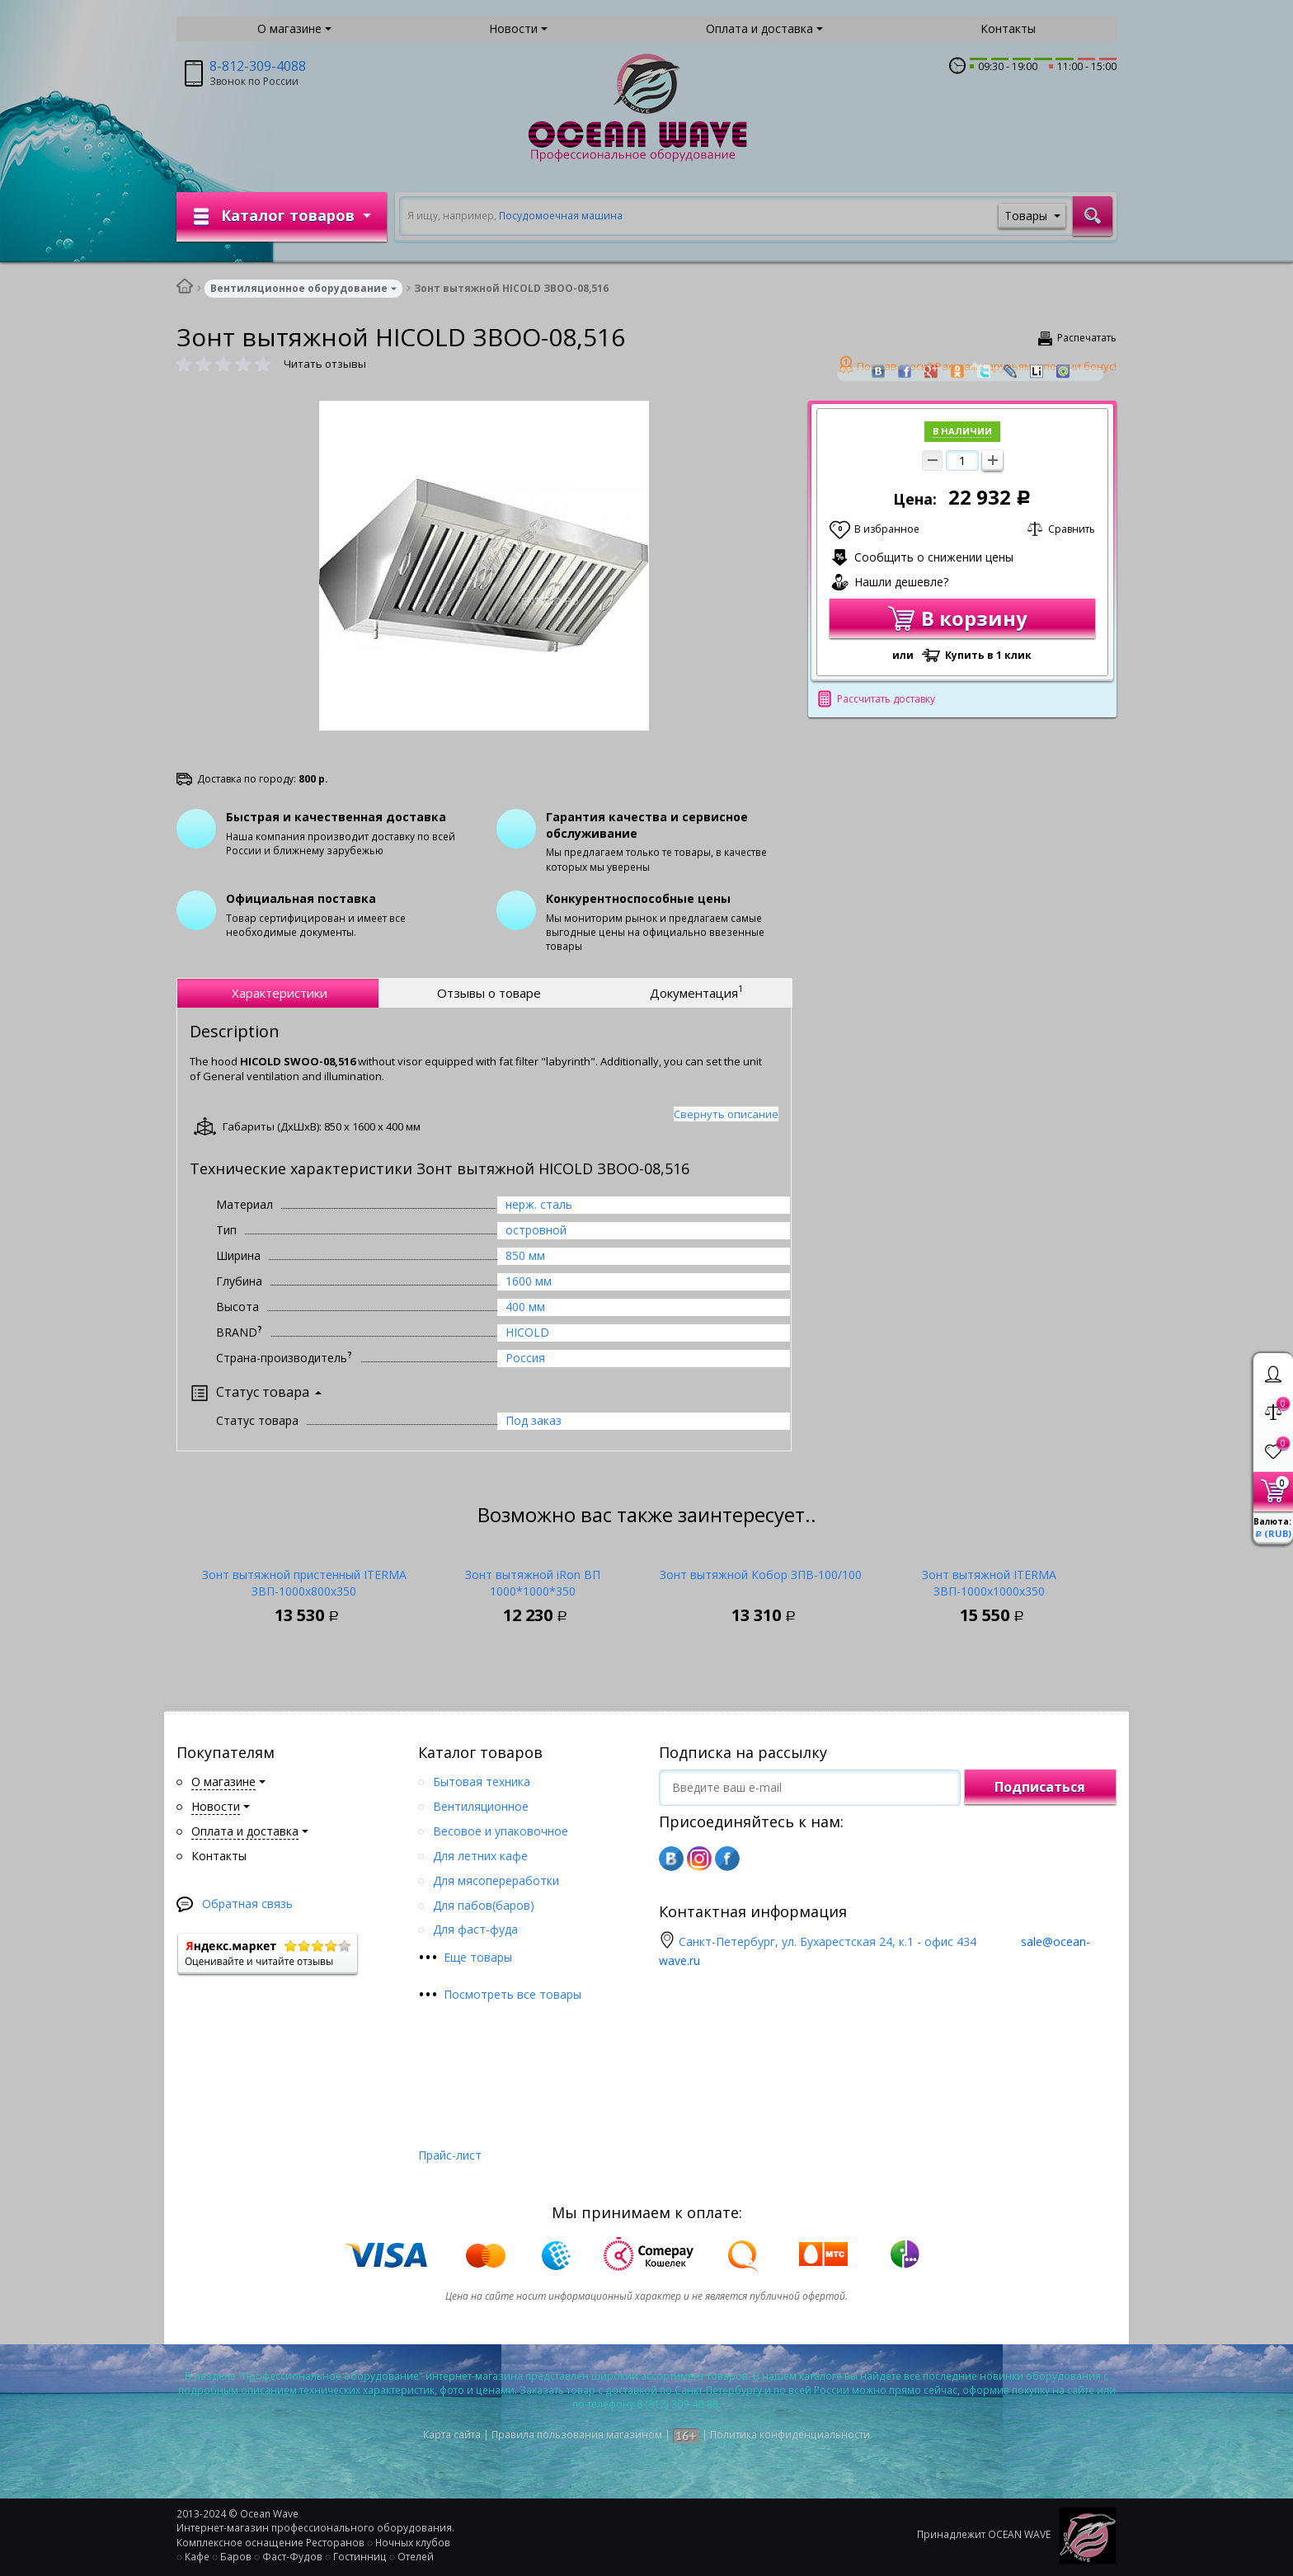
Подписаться (1039, 1787)
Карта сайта (452, 2435)
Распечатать (1087, 338)
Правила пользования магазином (576, 2435)
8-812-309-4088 (257, 66)
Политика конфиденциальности (790, 2435)
